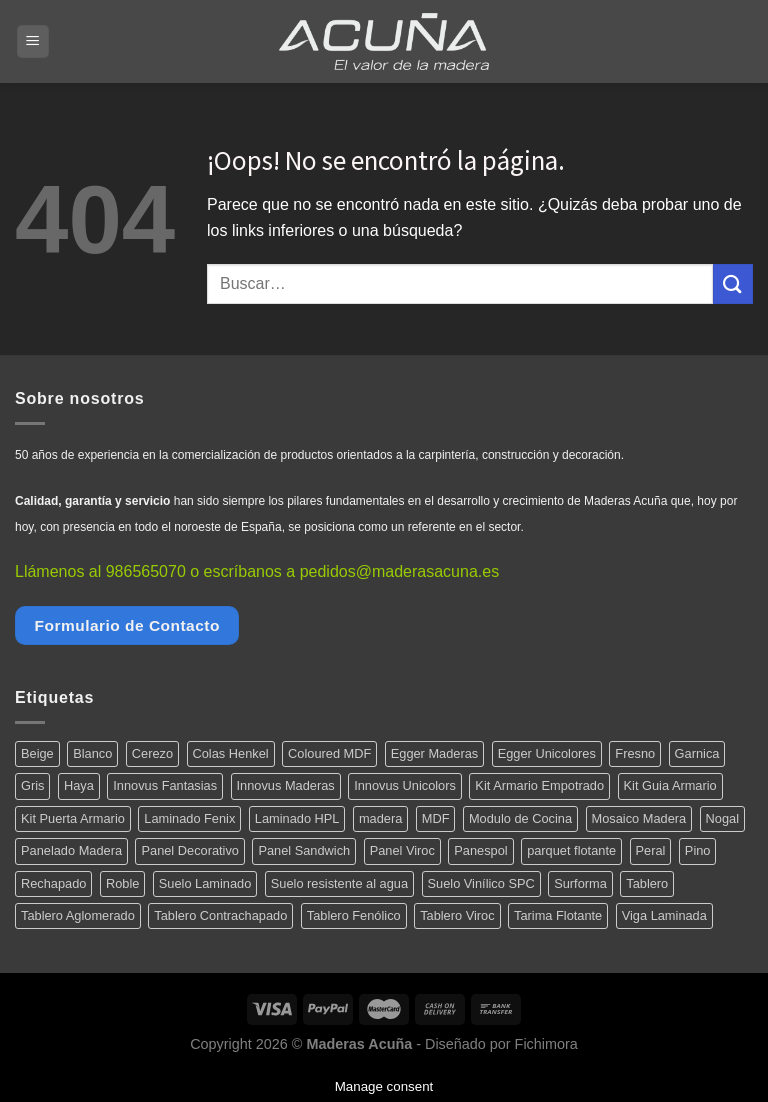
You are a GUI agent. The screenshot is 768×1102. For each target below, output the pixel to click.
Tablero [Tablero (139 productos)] (647, 883)
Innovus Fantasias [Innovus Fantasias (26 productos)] (165, 785)
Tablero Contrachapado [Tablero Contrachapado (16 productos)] (220, 915)
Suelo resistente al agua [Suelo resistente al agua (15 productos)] (339, 883)
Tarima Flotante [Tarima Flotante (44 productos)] (558, 915)
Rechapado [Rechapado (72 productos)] (53, 883)
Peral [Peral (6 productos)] (651, 850)
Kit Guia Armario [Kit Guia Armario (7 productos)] (670, 785)
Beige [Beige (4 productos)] (37, 753)
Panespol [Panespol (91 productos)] (480, 850)
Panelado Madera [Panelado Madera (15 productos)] (71, 850)
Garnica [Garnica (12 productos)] (697, 753)
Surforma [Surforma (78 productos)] (580, 883)
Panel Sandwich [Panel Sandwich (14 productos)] (304, 850)
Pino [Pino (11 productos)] (698, 850)
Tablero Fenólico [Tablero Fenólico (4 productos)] (354, 915)
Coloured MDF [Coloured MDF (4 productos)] (329, 753)
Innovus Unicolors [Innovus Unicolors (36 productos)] (405, 785)
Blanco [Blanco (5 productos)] (92, 753)
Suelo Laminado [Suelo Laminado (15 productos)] (205, 883)
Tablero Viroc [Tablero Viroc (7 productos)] (457, 915)
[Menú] (33, 41)
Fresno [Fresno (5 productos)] (635, 753)
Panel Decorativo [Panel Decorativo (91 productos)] (189, 850)
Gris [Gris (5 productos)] (32, 785)
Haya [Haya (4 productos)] (79, 785)
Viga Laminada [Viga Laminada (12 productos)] (664, 915)
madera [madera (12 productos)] (380, 818)
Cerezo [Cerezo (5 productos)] (152, 753)
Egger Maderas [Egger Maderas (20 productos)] (435, 753)
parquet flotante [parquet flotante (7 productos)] (571, 850)
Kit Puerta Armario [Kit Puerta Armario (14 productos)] (73, 818)
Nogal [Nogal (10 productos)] (722, 818)
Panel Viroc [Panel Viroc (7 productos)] (402, 850)
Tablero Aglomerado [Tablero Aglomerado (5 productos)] (78, 915)
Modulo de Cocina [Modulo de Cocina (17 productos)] (520, 818)
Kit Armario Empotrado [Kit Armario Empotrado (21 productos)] (539, 785)
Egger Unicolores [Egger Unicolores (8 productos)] (547, 753)
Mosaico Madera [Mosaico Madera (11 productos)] (639, 818)
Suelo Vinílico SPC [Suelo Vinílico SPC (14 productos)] (481, 883)
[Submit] (733, 283)
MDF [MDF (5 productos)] (436, 818)
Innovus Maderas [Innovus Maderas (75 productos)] (286, 785)
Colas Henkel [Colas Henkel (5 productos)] (231, 753)
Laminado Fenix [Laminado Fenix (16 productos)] (189, 818)
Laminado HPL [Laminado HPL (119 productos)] (297, 818)
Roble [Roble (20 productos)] (122, 883)
